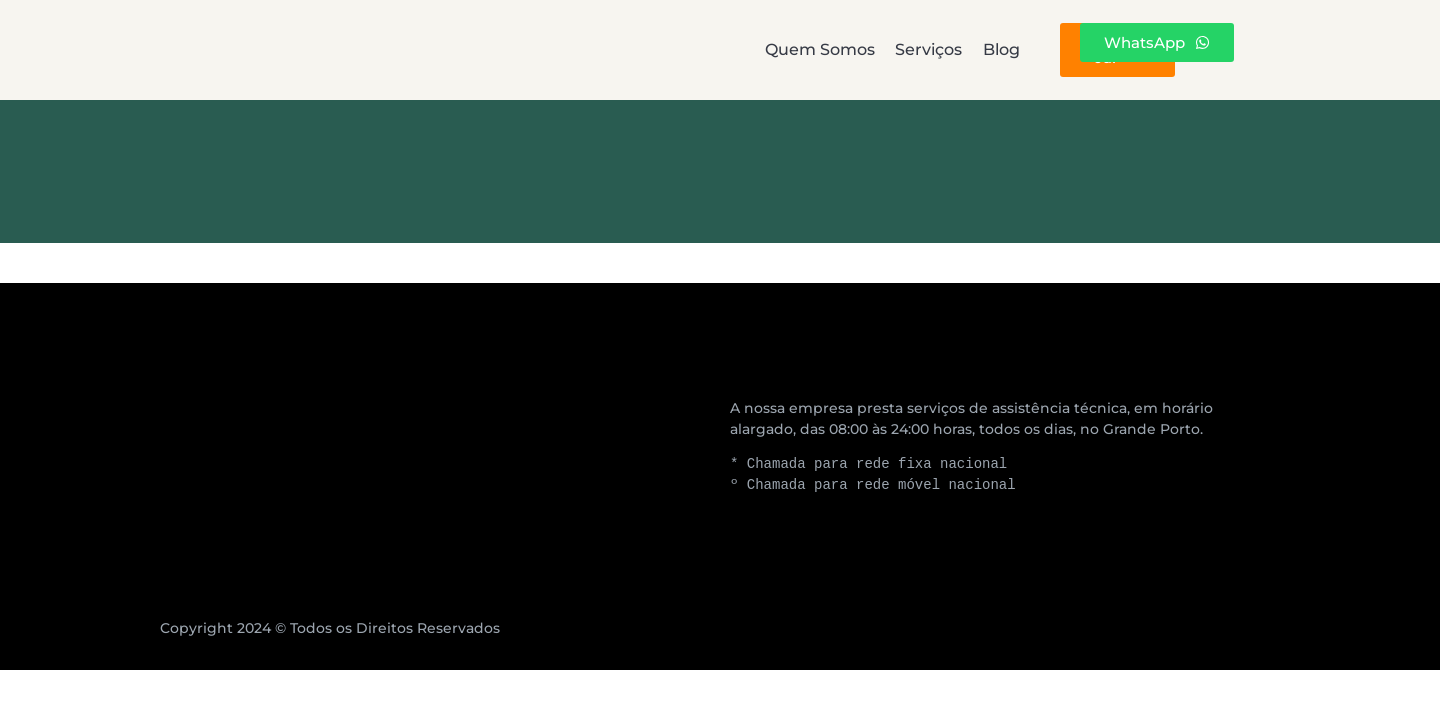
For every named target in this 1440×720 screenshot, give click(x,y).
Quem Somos (545, 49)
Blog (869, 49)
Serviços (725, 49)
